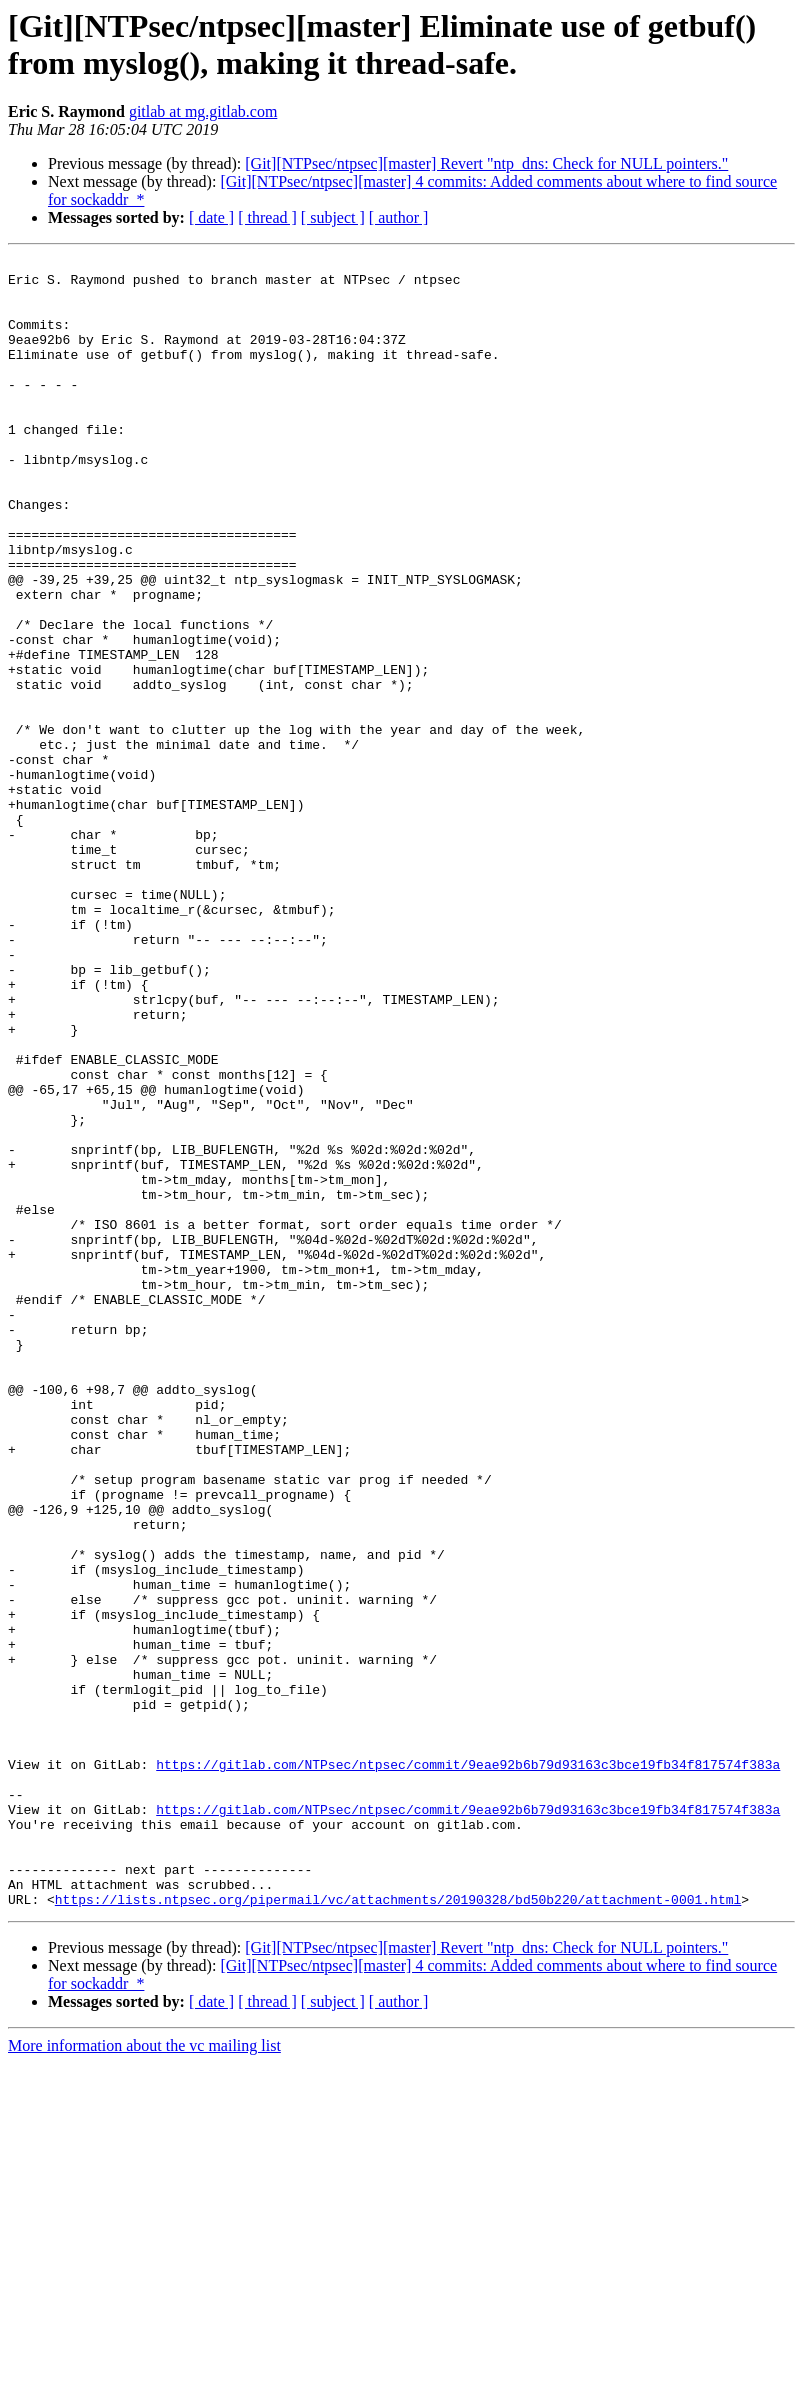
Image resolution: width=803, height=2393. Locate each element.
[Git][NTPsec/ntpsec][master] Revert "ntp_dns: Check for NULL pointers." (486, 163)
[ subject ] (333, 217)
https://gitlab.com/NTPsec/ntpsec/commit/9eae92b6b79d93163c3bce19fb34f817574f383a (468, 2067)
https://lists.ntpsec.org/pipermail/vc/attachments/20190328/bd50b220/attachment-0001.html (398, 2229)
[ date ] (211, 217)
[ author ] (399, 217)
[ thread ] (267, 217)
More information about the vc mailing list (144, 2375)
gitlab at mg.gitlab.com (203, 111)
